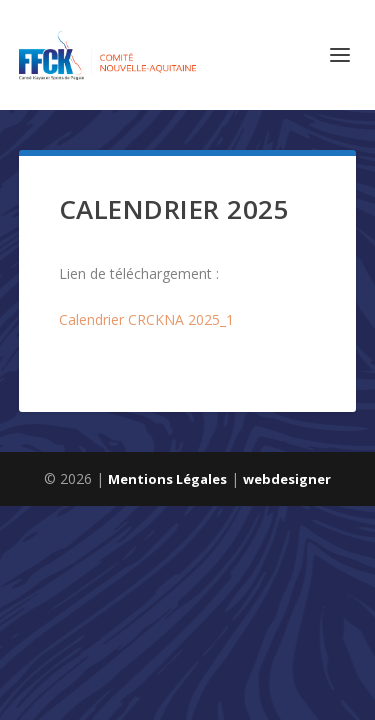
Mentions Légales (167, 479)
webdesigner (287, 479)
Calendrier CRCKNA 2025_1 (146, 319)
